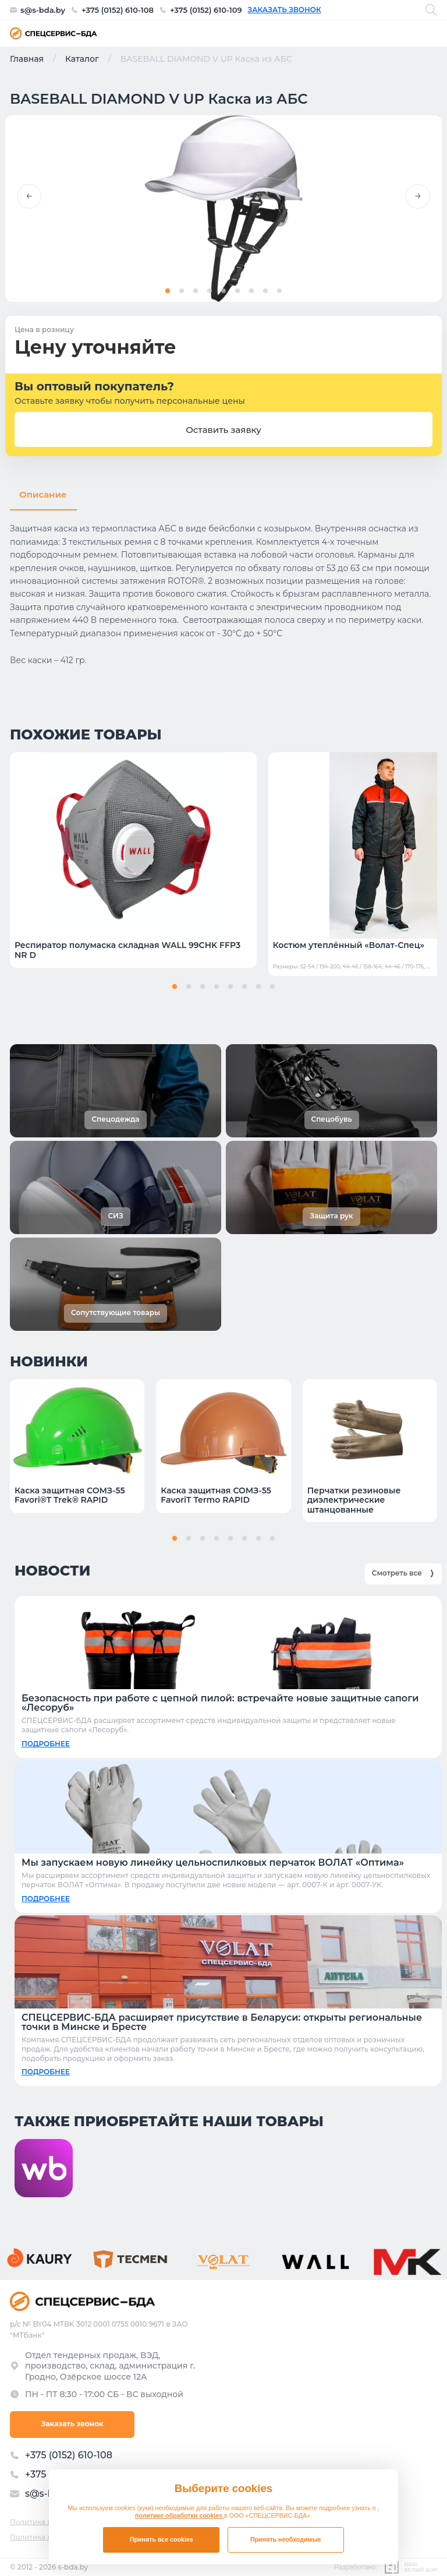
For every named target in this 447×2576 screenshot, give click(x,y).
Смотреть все (403, 1571)
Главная (27, 59)
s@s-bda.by (42, 10)
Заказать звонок (284, 9)
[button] (29, 196)
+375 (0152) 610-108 (117, 10)
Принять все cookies (161, 2539)
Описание (42, 493)
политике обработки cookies (179, 2515)
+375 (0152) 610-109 (206, 10)
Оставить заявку (223, 429)
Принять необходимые (285, 2539)
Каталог (82, 59)
